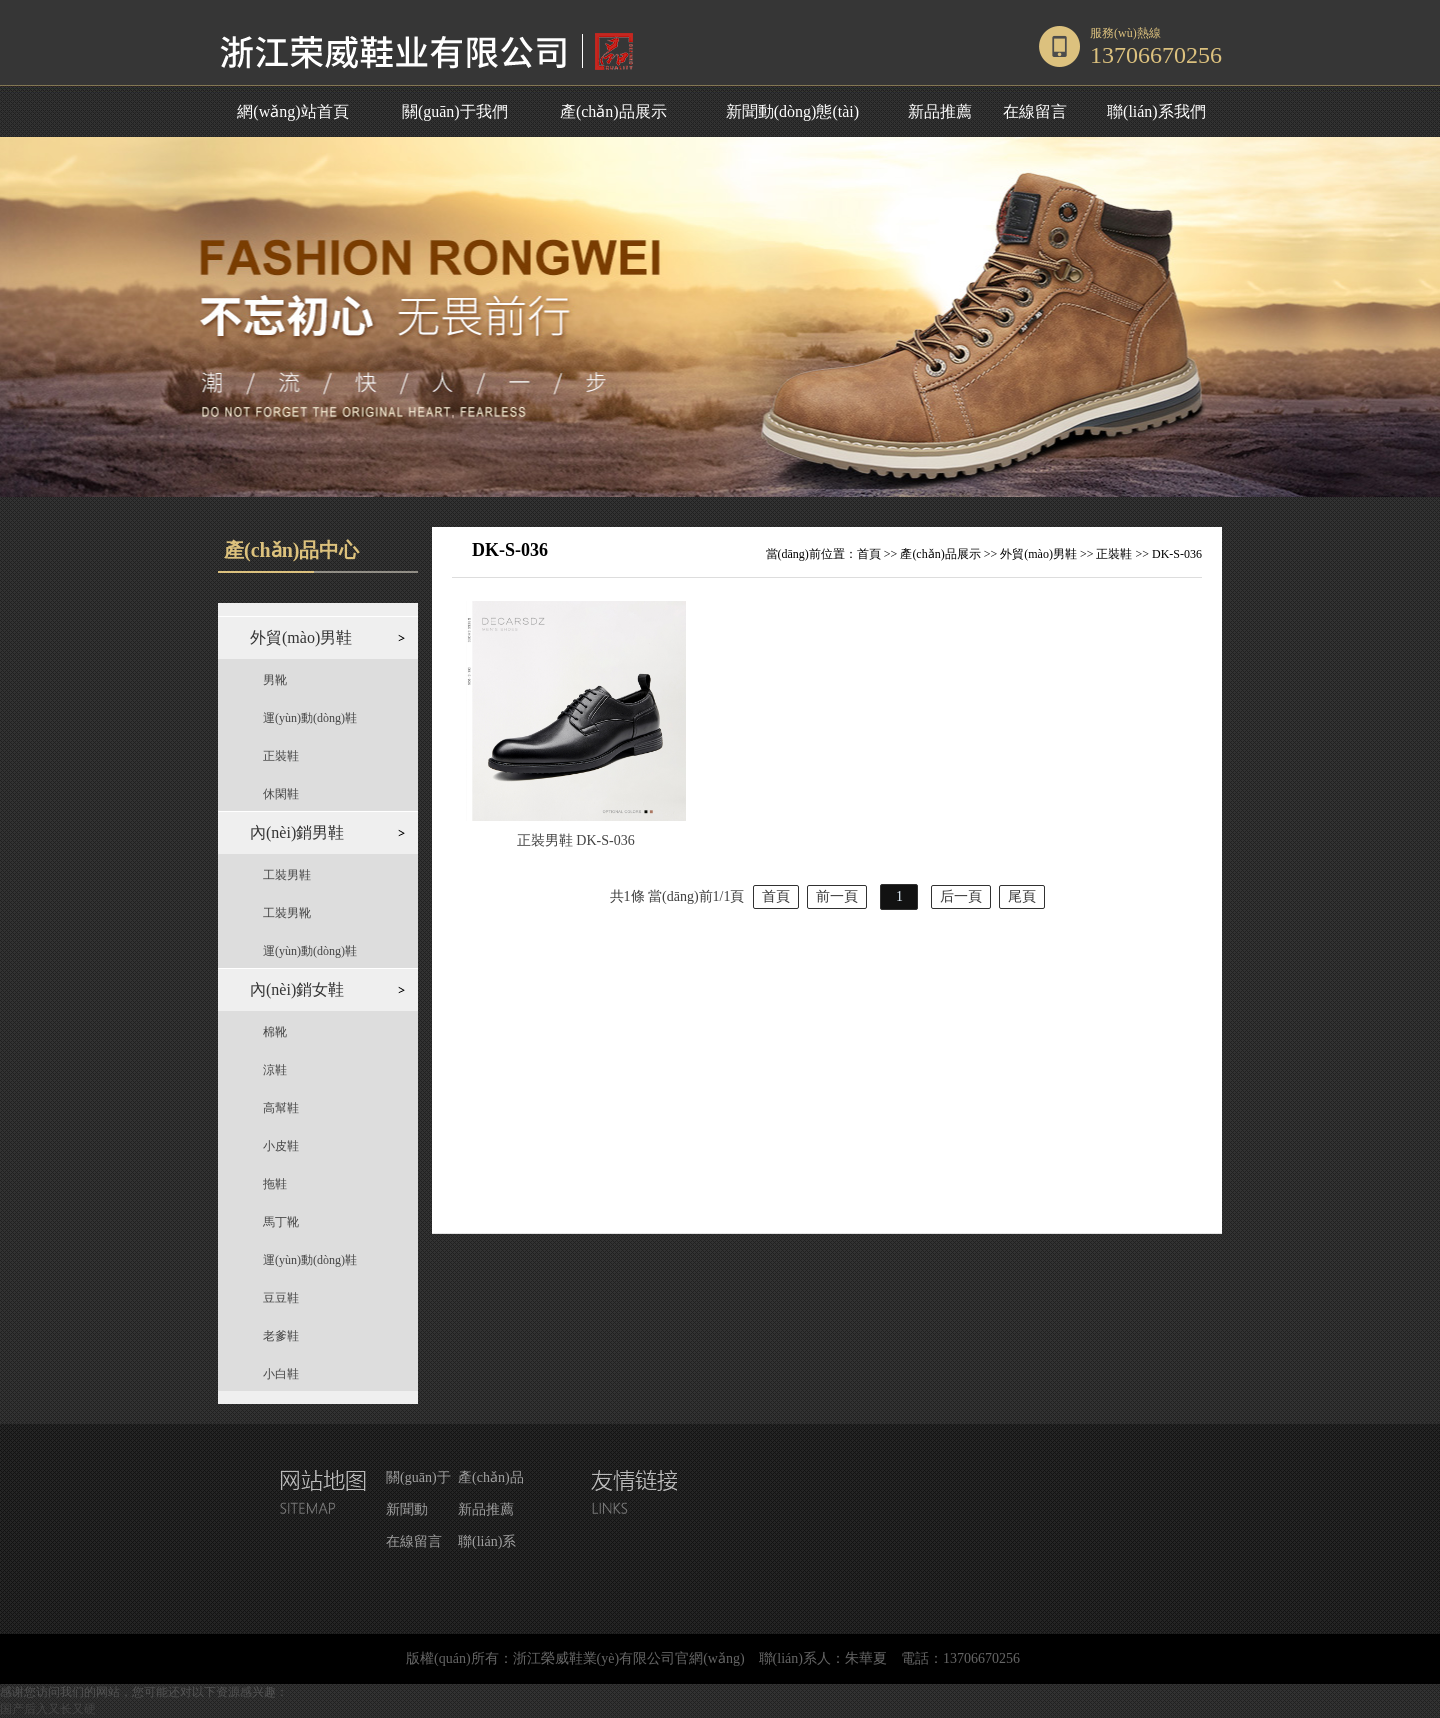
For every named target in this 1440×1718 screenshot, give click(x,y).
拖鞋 (275, 1184)
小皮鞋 (281, 1146)
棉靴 (275, 1032)
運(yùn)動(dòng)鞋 (310, 718)
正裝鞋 (281, 756)
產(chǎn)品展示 (613, 111)
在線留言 (1035, 111)
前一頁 (837, 896)
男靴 (275, 680)
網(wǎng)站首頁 (292, 111)
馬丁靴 (281, 1222)
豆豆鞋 (281, 1298)
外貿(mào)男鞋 (1038, 554)
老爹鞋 (281, 1336)
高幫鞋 (281, 1108)
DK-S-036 (1177, 554)
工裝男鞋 (287, 875)
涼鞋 (275, 1070)
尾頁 (1022, 896)
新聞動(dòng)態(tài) (792, 111)
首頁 (869, 554)
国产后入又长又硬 (48, 1709)
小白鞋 (281, 1374)
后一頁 (961, 896)
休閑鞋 (281, 794)
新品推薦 (940, 111)
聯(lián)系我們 (1156, 111)
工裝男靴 (287, 913)
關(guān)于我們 (455, 111)
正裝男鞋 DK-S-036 (576, 840)
